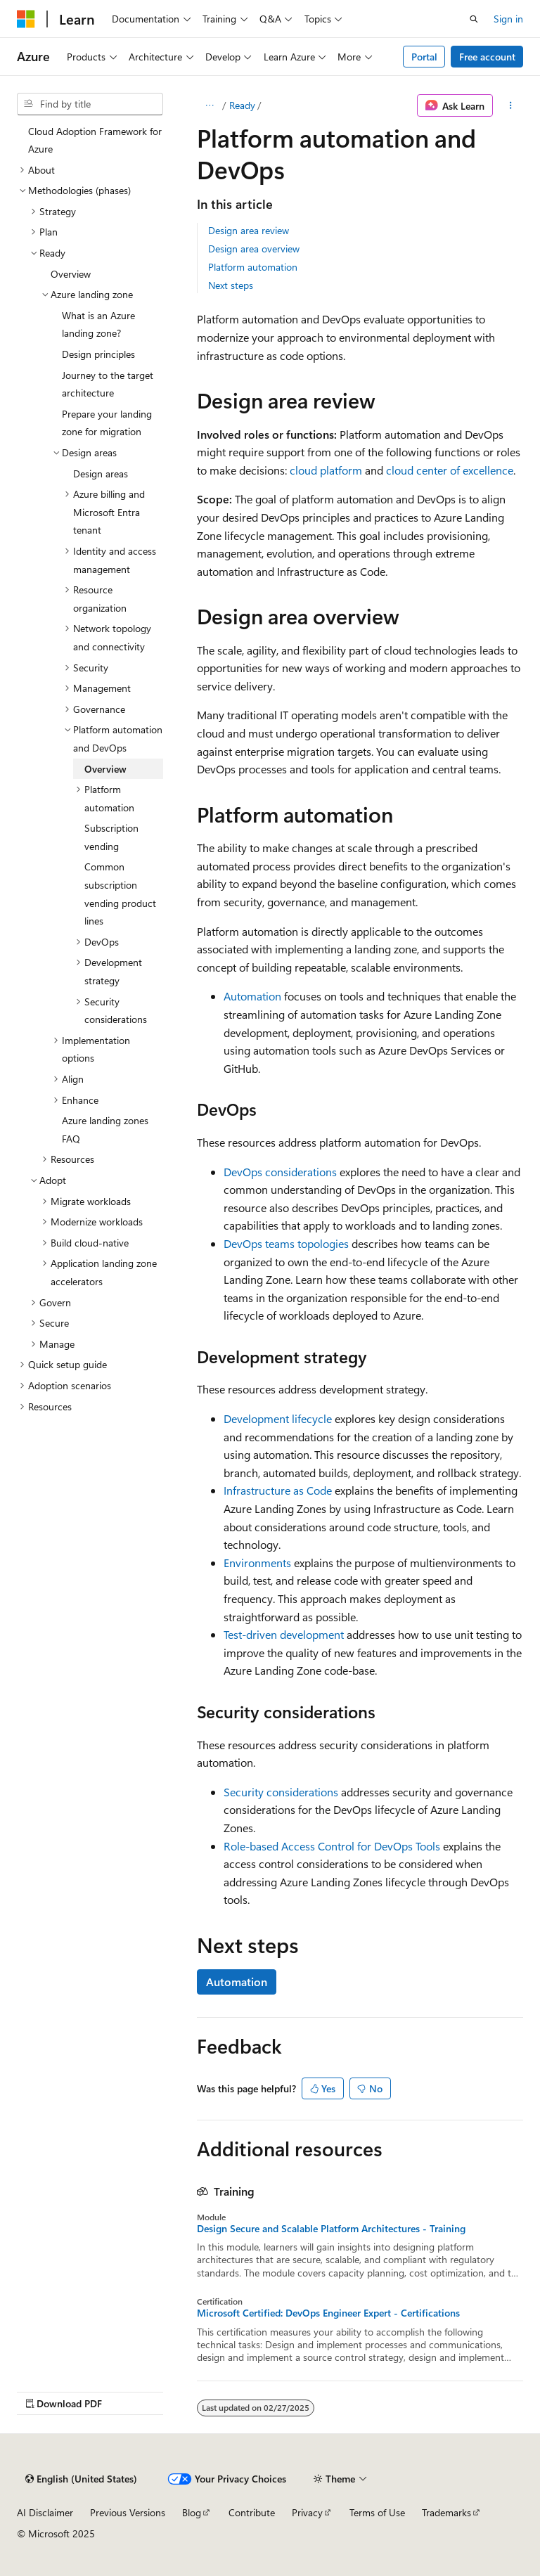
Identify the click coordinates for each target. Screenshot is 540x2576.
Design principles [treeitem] (98, 354)
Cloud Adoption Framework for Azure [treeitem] (95, 140)
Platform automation (252, 266)
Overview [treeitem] (71, 274)
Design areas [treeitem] (100, 473)
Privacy (307, 2512)
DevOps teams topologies (286, 1243)
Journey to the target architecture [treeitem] (107, 384)
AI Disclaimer (45, 2512)
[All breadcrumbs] (209, 105)
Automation (252, 995)
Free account (487, 56)
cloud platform (326, 470)
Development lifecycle (278, 1418)
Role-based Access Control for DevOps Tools (332, 1845)
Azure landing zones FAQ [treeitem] (105, 1129)
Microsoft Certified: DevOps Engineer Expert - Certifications (328, 2313)
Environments (257, 1562)
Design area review (248, 230)
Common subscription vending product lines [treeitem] (120, 893)
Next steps (230, 285)
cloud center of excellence (449, 470)
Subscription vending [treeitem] (111, 837)
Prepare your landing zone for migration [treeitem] (107, 423)
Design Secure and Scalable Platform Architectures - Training (331, 2228)
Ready (242, 105)
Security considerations (281, 1791)
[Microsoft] (26, 19)
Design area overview (254, 248)
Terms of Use (377, 2512)
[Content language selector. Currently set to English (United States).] (81, 2479)
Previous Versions (127, 2512)
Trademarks (446, 2512)
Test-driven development (284, 1634)
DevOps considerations (280, 1171)
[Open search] (474, 19)
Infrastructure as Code (278, 1490)
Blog (191, 2512)
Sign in (508, 18)
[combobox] (90, 104)
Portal (424, 56)
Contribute (252, 2512)
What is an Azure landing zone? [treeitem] (98, 324)
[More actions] (511, 105)
